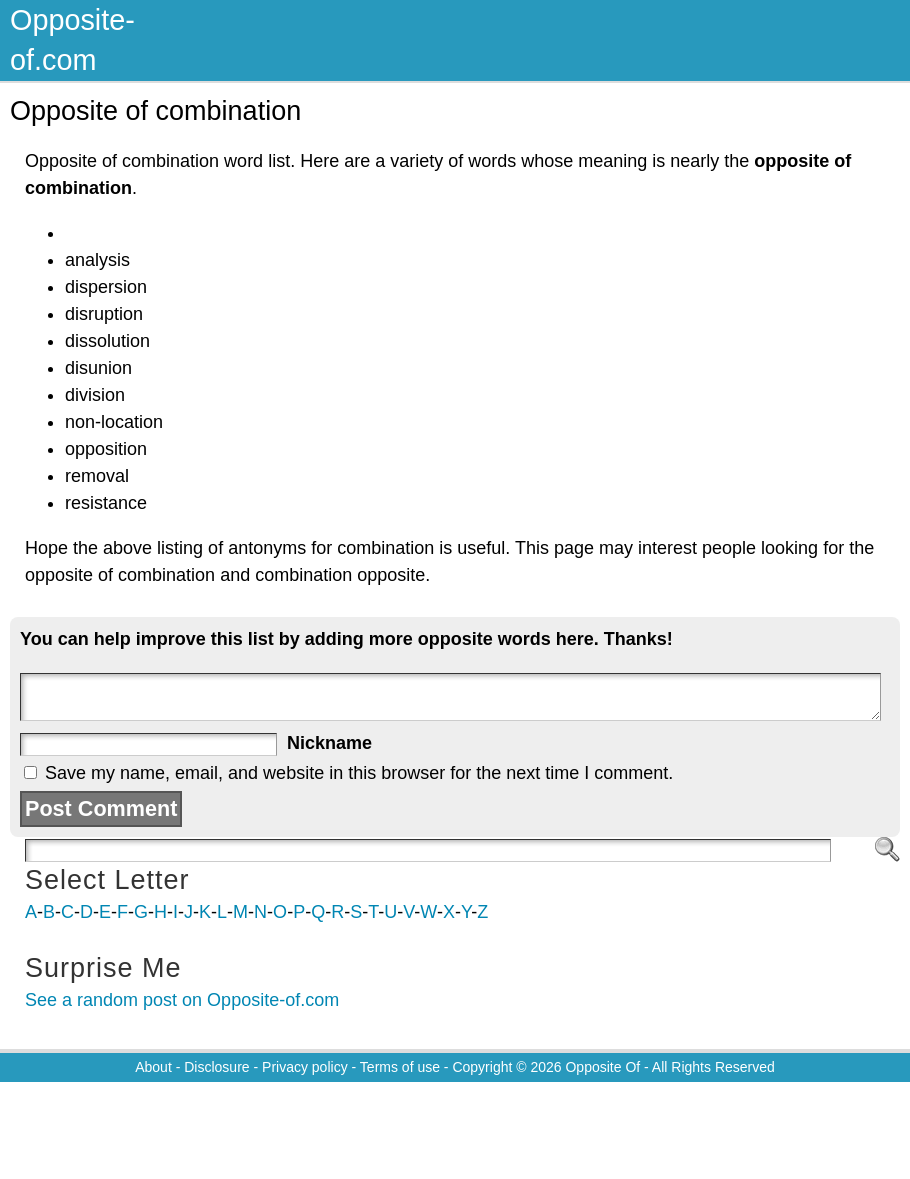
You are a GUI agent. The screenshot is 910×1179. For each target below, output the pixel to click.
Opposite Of (602, 1067)
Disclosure (216, 1067)
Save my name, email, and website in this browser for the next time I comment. (359, 773)
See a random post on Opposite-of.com (182, 1000)
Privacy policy (305, 1067)
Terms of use (400, 1067)
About (153, 1067)
